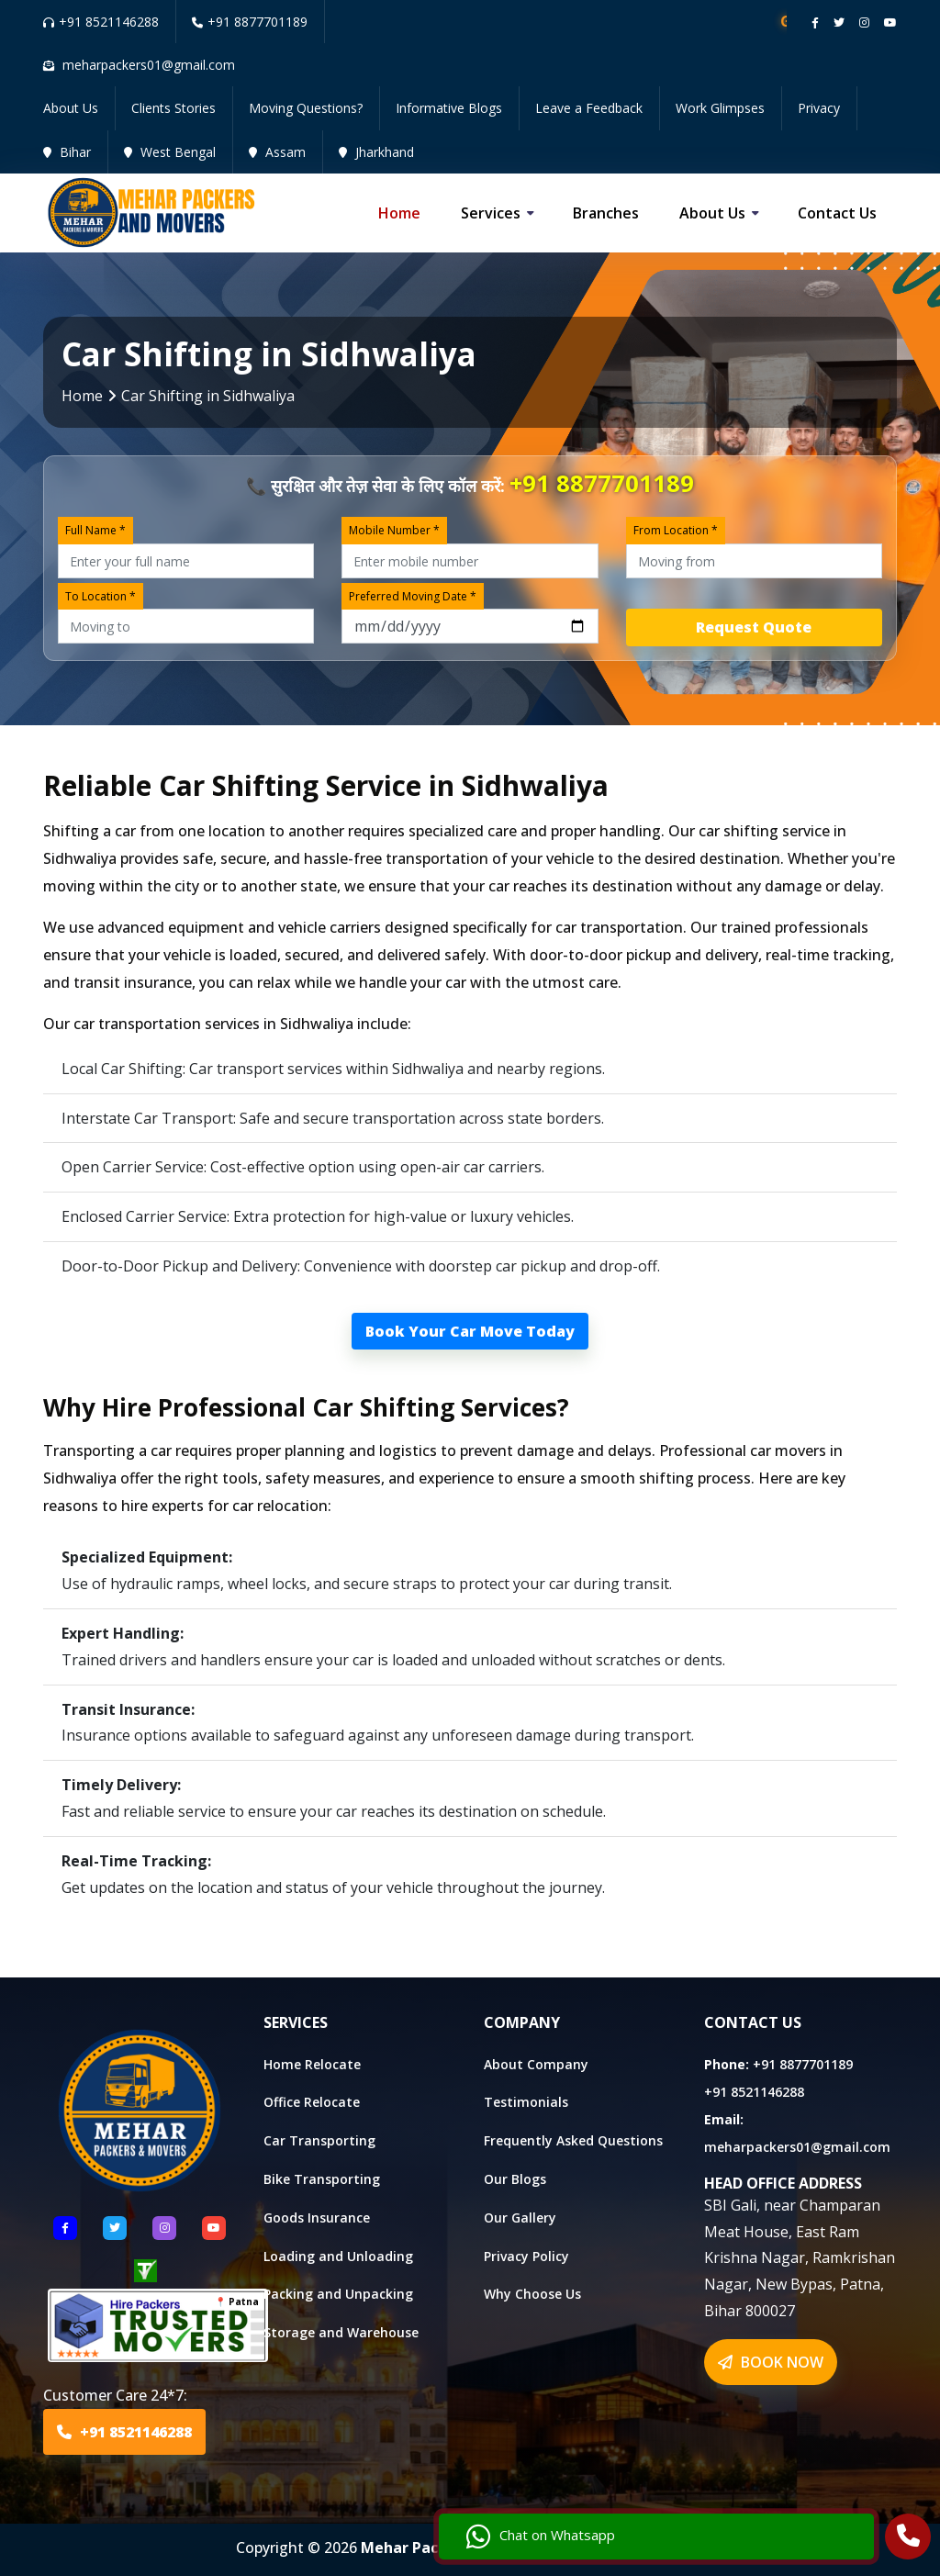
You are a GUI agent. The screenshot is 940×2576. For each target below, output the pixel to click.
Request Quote (753, 627)
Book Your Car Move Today (470, 1331)
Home (399, 213)
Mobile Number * (394, 530)
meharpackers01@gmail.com (797, 2147)
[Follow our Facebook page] (815, 22)
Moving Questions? (306, 108)
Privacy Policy (526, 2256)
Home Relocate (312, 2064)
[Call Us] (908, 2538)
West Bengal (170, 152)
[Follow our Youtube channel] (890, 22)
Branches (606, 213)
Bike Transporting (321, 2179)
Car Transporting (319, 2140)
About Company (536, 2064)
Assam (277, 152)
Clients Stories (173, 108)
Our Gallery (520, 2217)
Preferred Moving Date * (412, 596)
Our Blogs (515, 2179)
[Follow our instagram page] (864, 22)
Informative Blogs (449, 108)
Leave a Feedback (589, 108)
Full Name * (95, 530)
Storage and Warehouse (341, 2332)
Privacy (819, 108)
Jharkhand (376, 152)
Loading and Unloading (338, 2256)
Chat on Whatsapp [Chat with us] (773, 2525)
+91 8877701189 (250, 21)
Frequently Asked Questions (573, 2140)
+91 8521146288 (101, 21)
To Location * (100, 596)
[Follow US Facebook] (65, 2228)
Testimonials (526, 2102)
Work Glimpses (720, 108)
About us (712, 213)
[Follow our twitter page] (839, 22)
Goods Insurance (316, 2217)
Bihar (67, 152)
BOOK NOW (770, 2362)
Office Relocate (311, 2102)
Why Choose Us (532, 2293)
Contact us (837, 213)
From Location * (675, 530)
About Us (70, 108)
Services (490, 213)
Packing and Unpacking (338, 2293)
